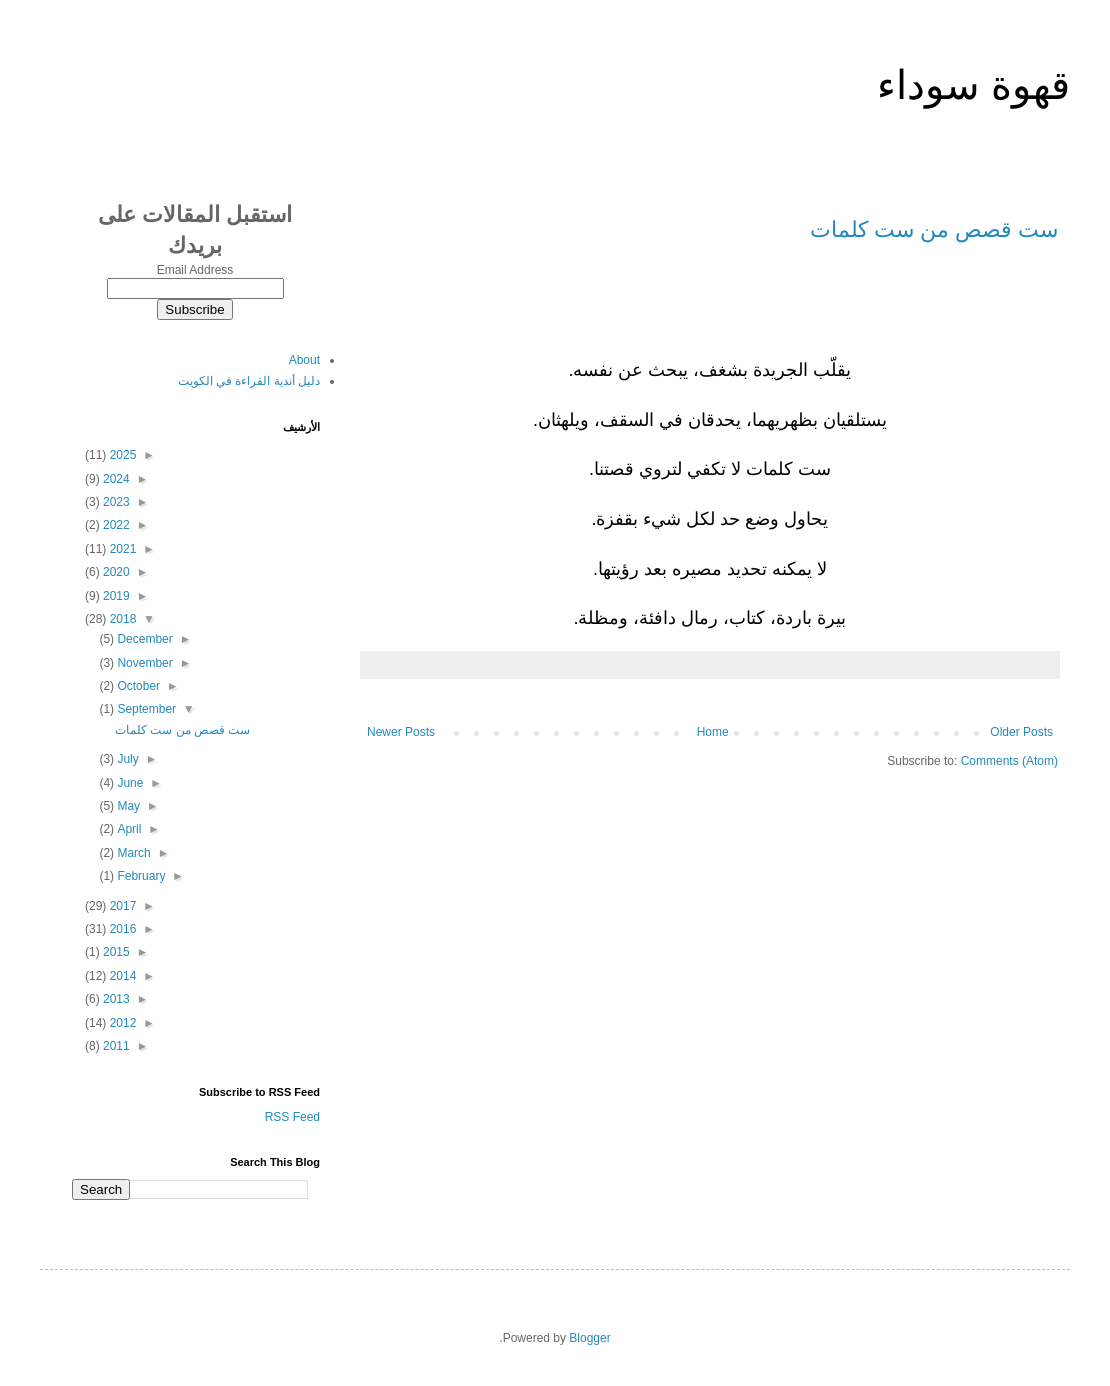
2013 (115, 999)
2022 (115, 525)
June (128, 783)
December (143, 639)
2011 (115, 1046)
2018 (121, 619)
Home (713, 732)
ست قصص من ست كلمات (934, 229)
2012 (121, 1023)
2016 (121, 929)
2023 (115, 502)
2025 (121, 455)
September (145, 709)
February (139, 876)
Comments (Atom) (1009, 761)
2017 (121, 906)
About (304, 360)
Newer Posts (401, 732)
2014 (121, 976)
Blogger (589, 1338)
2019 (115, 596)
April (127, 829)
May (127, 806)
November (143, 663)
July (126, 759)
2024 (115, 479)
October (137, 686)
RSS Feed (292, 1117)
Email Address (195, 270)
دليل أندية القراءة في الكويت (249, 381)
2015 (115, 952)
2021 (121, 549)
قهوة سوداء (973, 85)
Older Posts (1021, 732)
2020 (115, 572)
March (132, 853)
